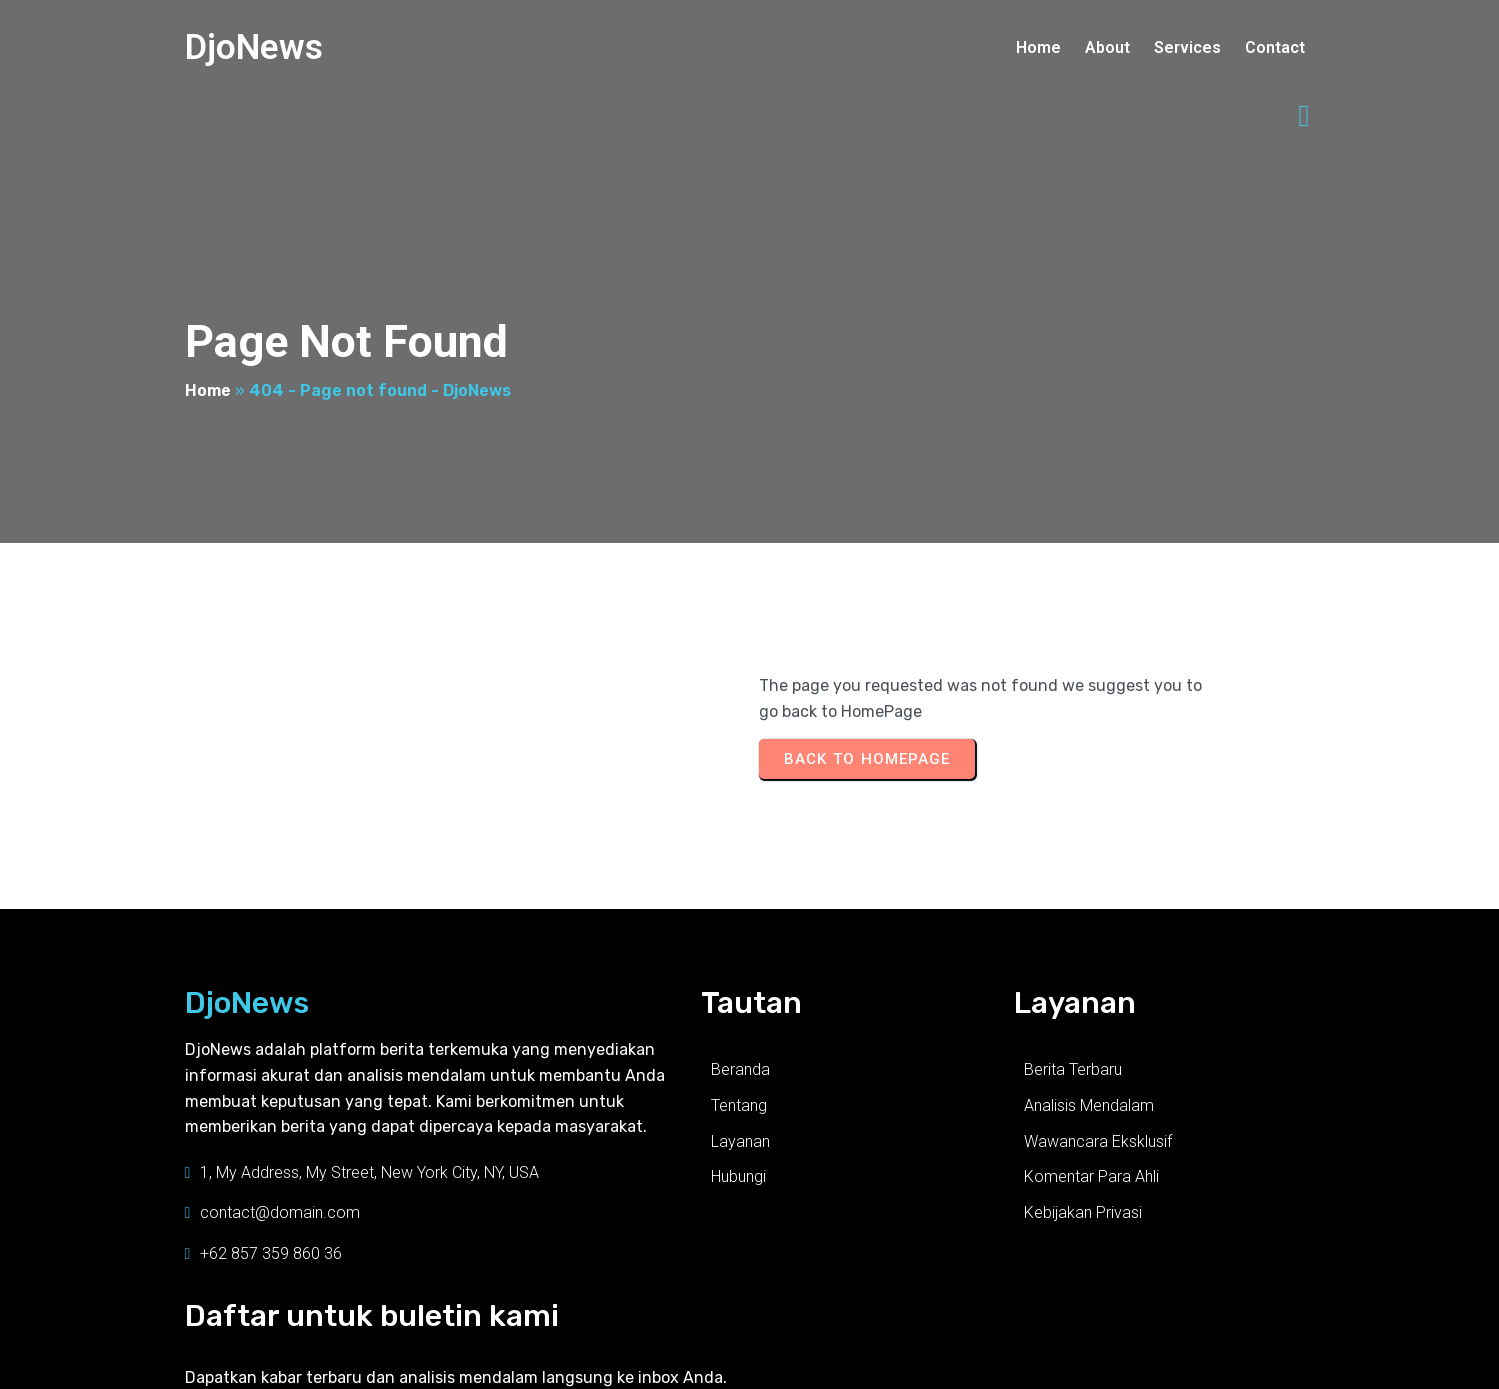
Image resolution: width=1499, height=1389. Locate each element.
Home (208, 330)
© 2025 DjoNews (235, 1360)
